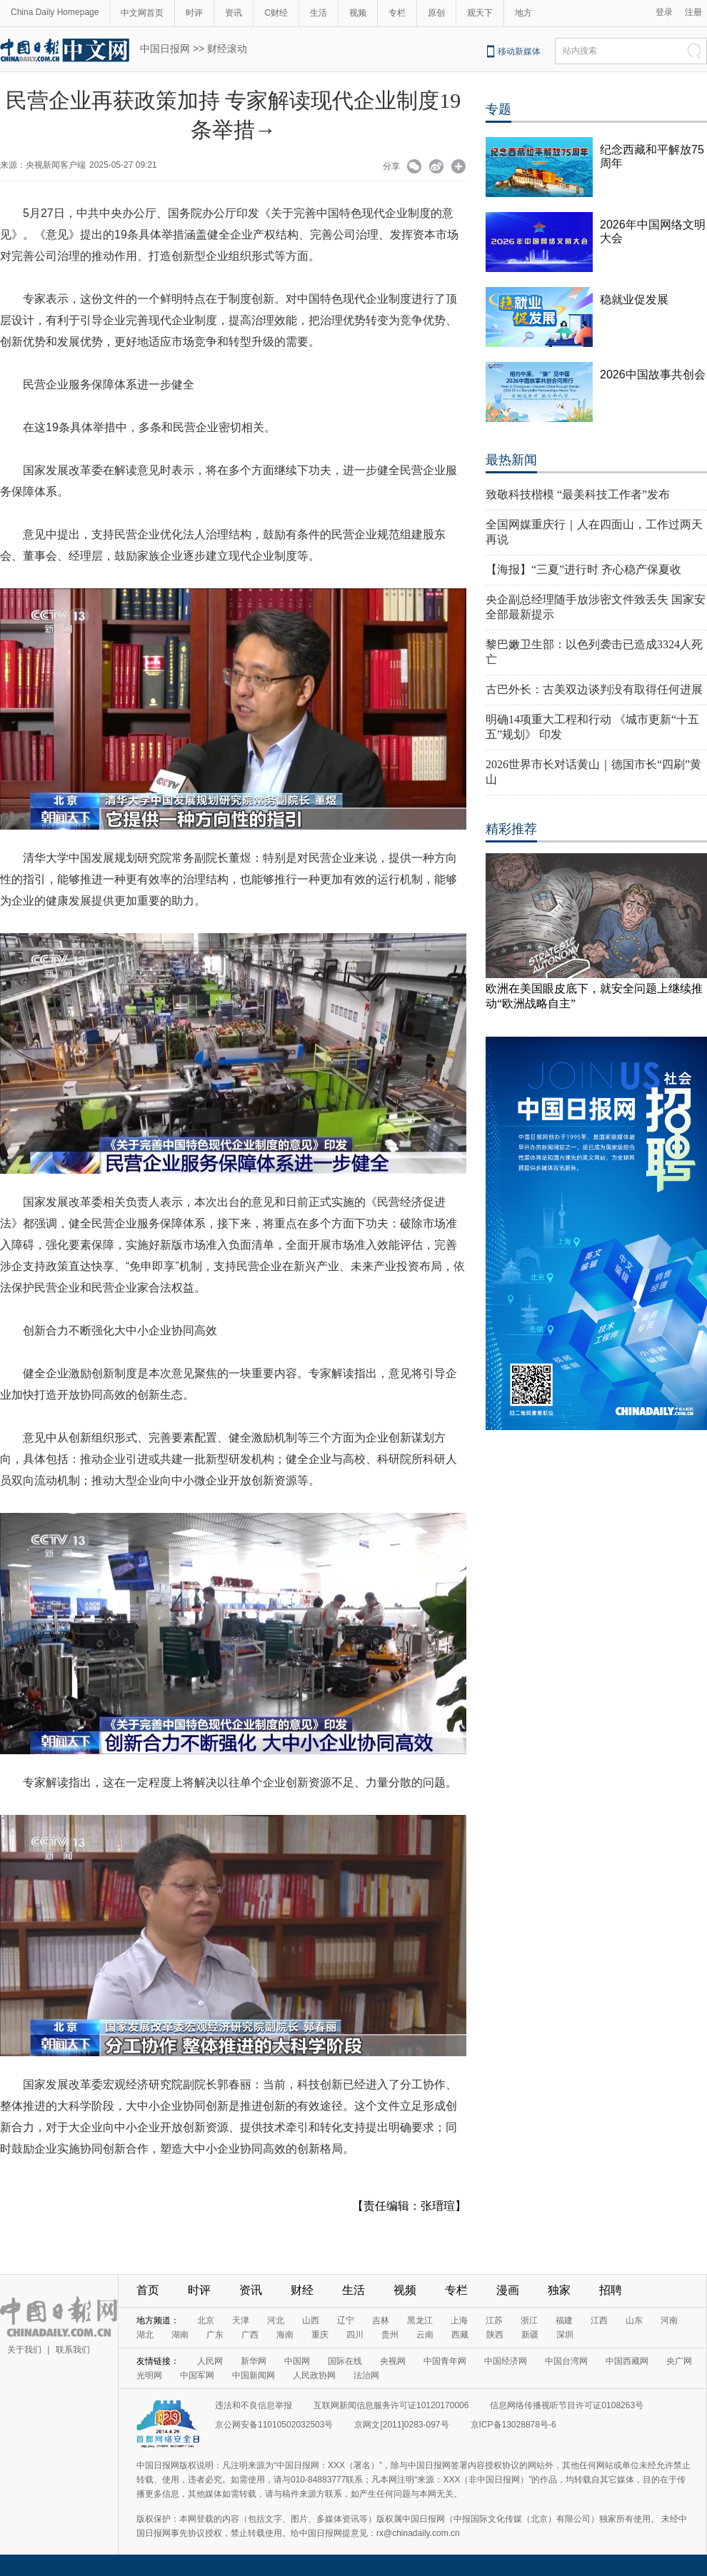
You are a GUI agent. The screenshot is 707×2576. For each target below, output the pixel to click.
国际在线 (345, 2361)
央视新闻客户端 (56, 165)
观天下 (480, 13)
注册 (693, 12)
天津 (240, 2320)
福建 (564, 2320)
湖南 (180, 2335)
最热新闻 (511, 460)
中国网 (297, 2361)
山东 (634, 2320)
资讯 (233, 13)
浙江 (529, 2320)
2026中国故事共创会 (653, 374)
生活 (318, 13)
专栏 (397, 13)
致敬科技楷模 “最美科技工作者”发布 (578, 494)
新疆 (529, 2335)
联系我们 (73, 2350)
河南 (669, 2320)
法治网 (366, 2375)
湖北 (145, 2335)
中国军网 (197, 2375)
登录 (664, 12)
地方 (523, 13)
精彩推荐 (511, 829)
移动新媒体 (519, 51)
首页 (147, 2290)
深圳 (564, 2335)
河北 (275, 2320)
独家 (559, 2290)
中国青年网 (444, 2361)
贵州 (389, 2335)
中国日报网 (165, 48)
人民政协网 (314, 2375)
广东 (215, 2335)
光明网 (149, 2375)
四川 (354, 2335)
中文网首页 (142, 13)
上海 (459, 2320)
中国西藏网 (627, 2361)
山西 (310, 2320)
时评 (194, 13)
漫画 (507, 2290)
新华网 (253, 2361)
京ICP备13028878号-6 (513, 2425)
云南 (424, 2335)
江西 (599, 2320)
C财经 (276, 13)
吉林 (380, 2320)
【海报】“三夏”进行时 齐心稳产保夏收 (583, 569)
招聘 (610, 2290)
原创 (436, 13)
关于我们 (24, 2350)
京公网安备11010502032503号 (274, 2425)
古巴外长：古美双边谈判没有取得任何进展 (594, 689)
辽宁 (345, 2320)
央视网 (393, 2361)
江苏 (494, 2320)
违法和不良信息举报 (253, 2405)
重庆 (320, 2335)
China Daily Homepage (55, 12)
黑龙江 (420, 2320)
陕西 (494, 2335)
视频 (357, 13)
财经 (302, 2290)
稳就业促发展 (634, 299)
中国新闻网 (253, 2375)
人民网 (210, 2361)
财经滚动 (227, 48)
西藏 (459, 2335)
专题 (498, 109)
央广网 (679, 2361)
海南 (285, 2335)
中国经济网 (505, 2361)
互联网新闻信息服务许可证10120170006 (391, 2405)
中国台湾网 (566, 2361)
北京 (205, 2320)
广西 (250, 2335)
